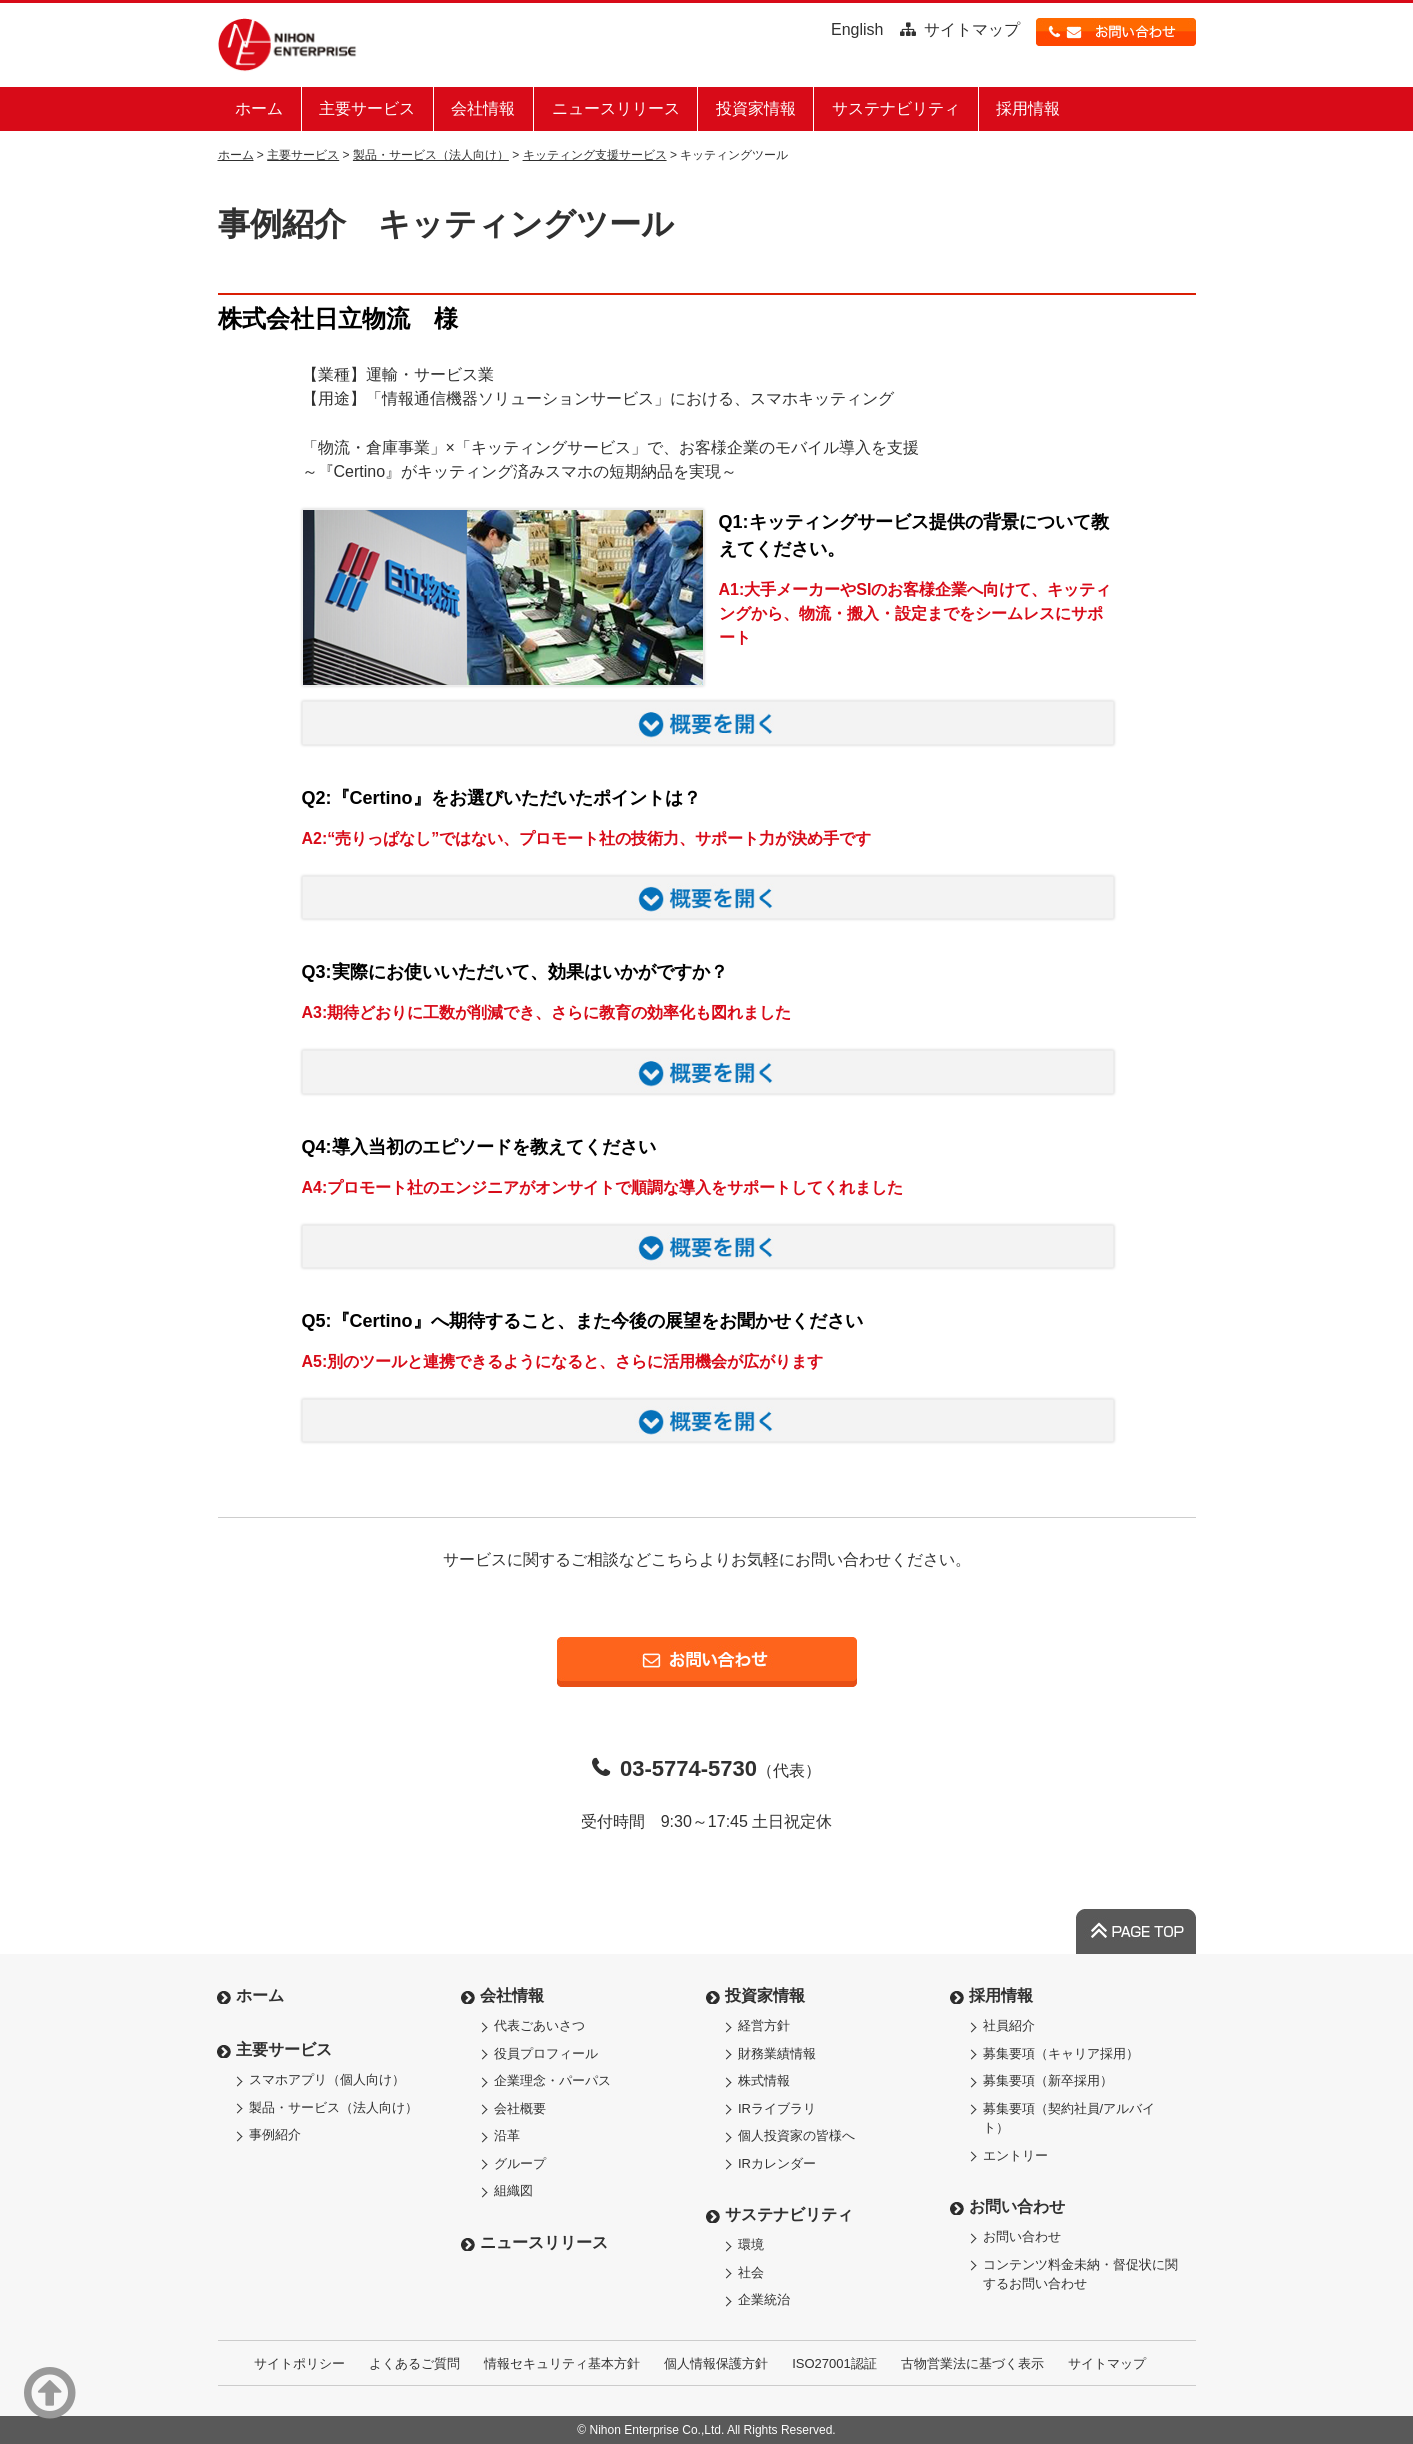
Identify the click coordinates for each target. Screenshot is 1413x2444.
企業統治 (764, 2299)
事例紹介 (275, 2134)
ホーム (259, 108)
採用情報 (1028, 108)
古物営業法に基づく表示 (972, 2363)
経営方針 (764, 2025)
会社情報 (483, 108)
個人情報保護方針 (716, 2363)
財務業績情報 (777, 2053)
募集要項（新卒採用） (1048, 2080)
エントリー (1015, 2155)
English (857, 29)
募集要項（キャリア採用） (1061, 2053)
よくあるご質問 (414, 2363)
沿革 (507, 2135)
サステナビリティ (896, 108)
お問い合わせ (1017, 2206)
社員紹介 (1009, 2025)
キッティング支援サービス (595, 155)
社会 (751, 2272)
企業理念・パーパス (552, 2080)
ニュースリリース (616, 108)
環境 (751, 2244)
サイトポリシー (299, 2363)
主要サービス (367, 108)
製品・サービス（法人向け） (431, 155)
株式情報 (764, 2080)
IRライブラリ (777, 2108)
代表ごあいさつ (539, 2025)
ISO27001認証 (834, 2363)
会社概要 (520, 2108)
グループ (520, 2163)
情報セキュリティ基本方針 (562, 2363)
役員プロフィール (546, 2053)
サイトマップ (972, 29)
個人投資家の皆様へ (796, 2135)
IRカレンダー (777, 2163)
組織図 (513, 2190)
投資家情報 (756, 108)
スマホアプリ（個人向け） (327, 2079)
